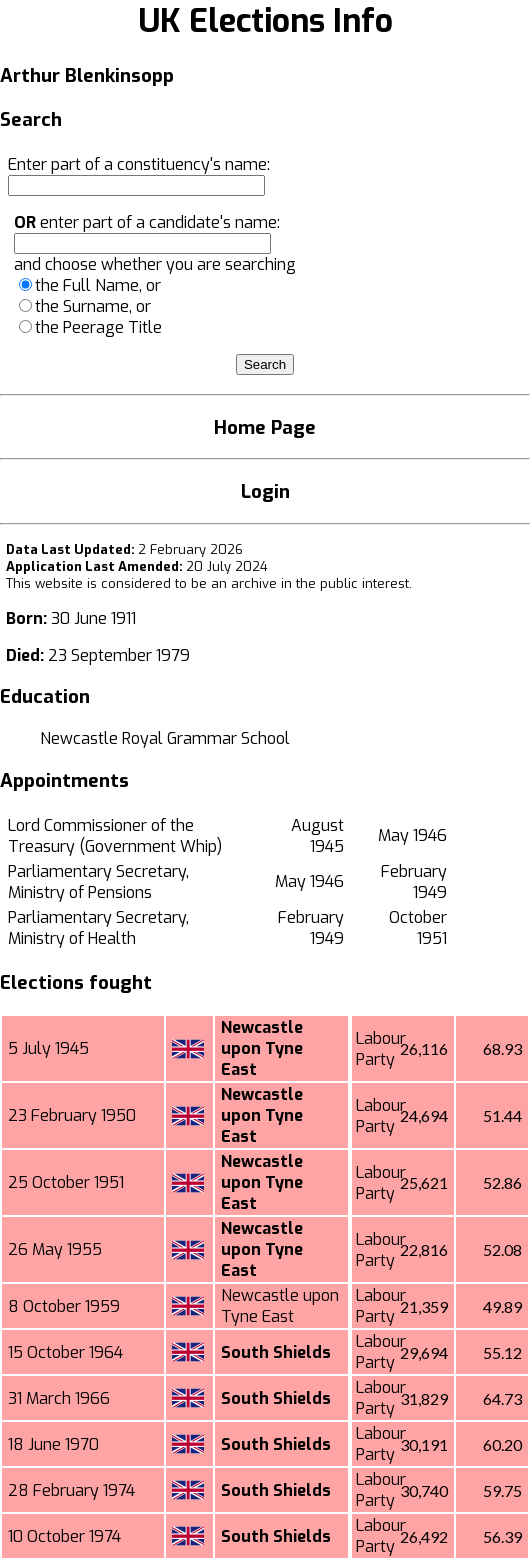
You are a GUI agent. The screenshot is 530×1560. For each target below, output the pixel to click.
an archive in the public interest (310, 583)
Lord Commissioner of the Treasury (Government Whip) (115, 836)
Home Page (265, 427)
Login (265, 491)
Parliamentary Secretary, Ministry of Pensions (98, 882)
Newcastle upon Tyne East (262, 1048)
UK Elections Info (265, 21)
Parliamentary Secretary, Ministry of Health (98, 928)
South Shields (276, 1352)
